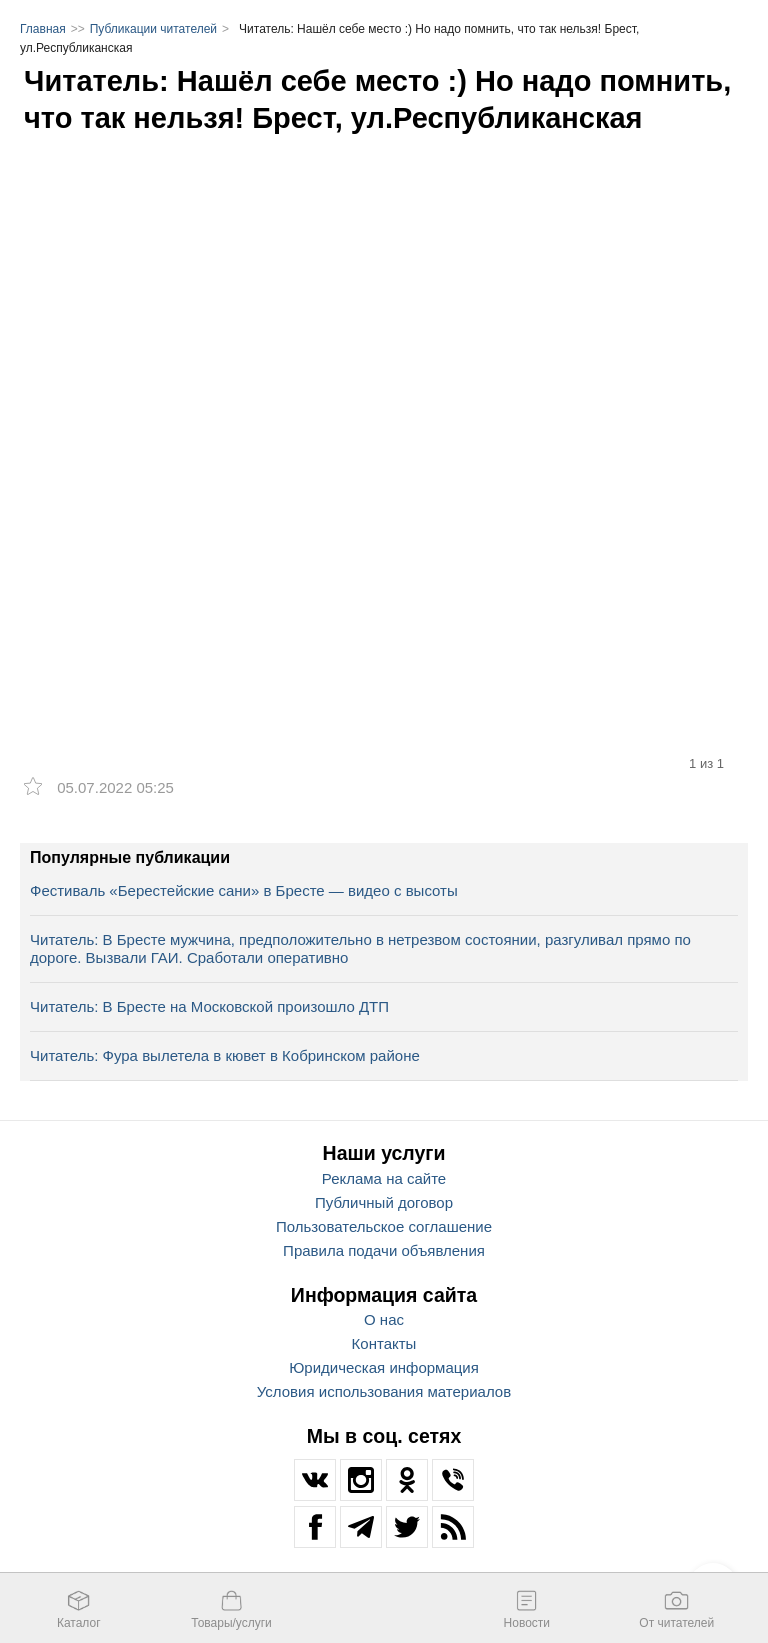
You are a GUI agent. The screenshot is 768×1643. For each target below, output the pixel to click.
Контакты (384, 1343)
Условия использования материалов (384, 1391)
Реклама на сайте (384, 1178)
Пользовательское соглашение (384, 1226)
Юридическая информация (384, 1367)
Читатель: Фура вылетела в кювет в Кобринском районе (225, 1055)
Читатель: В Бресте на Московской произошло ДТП (209, 1006)
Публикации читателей (153, 29)
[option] (384, 399)
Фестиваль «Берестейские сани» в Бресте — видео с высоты (244, 890)
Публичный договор (384, 1202)
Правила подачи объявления (384, 1250)
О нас (384, 1319)
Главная (43, 29)
